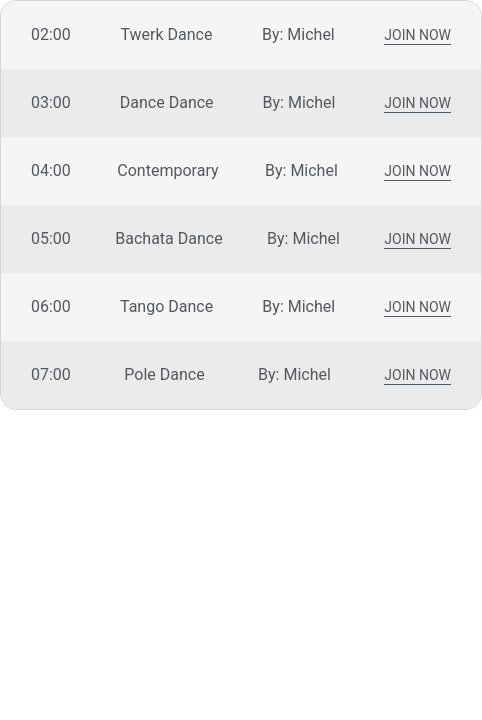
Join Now (417, 36)
